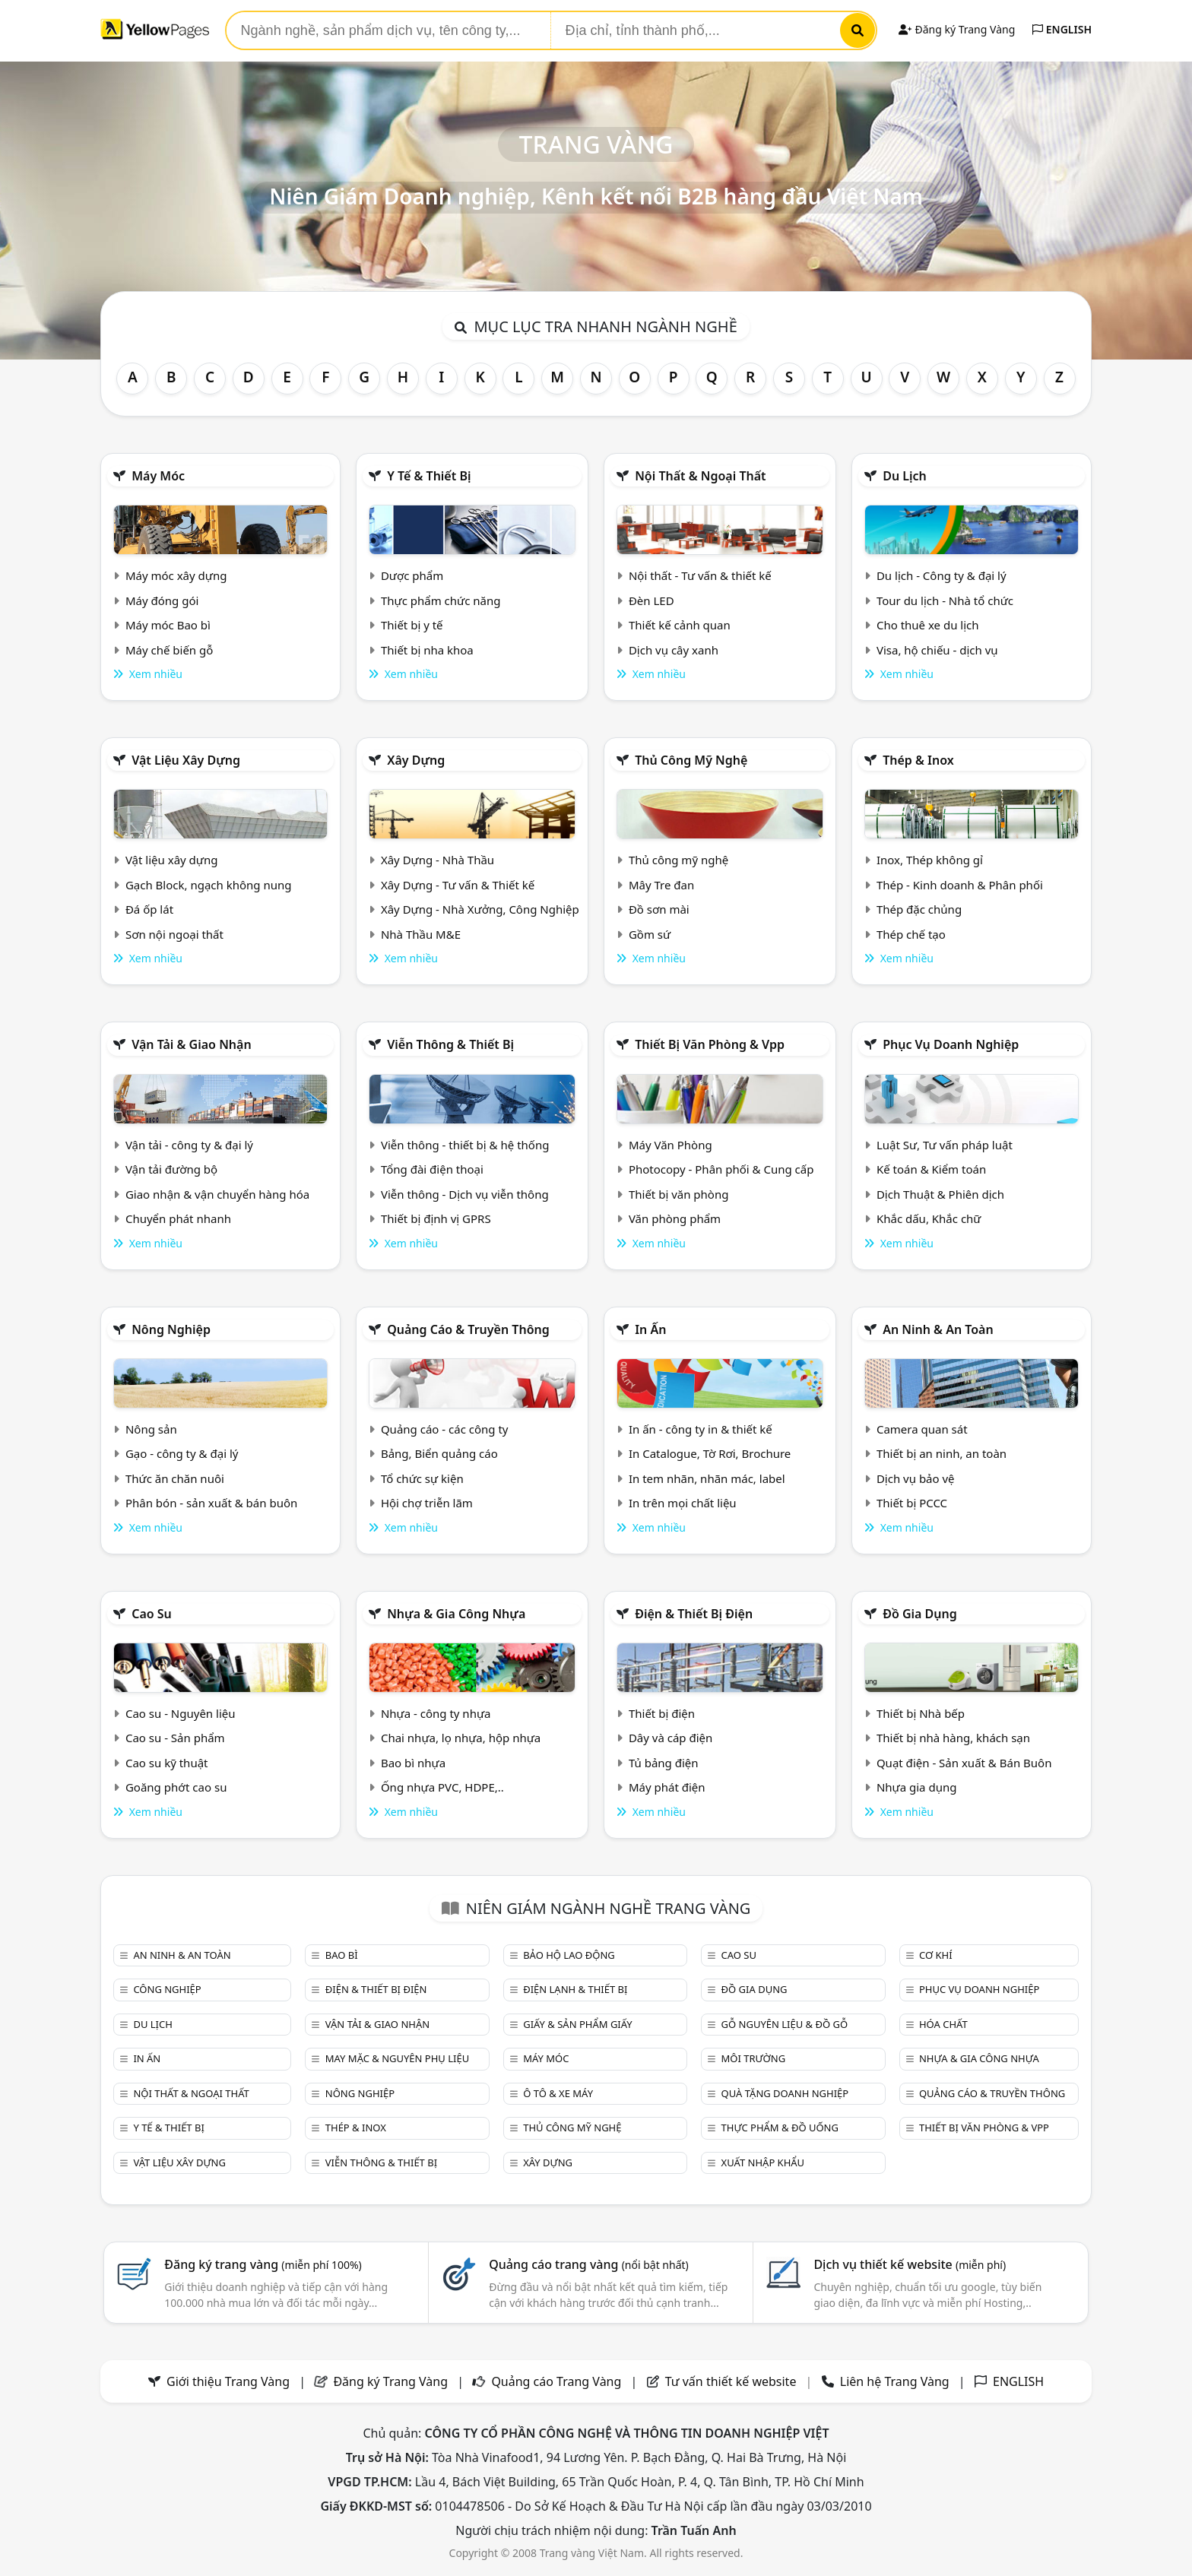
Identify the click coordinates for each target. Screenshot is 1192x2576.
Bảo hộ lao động (569, 1955)
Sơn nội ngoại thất (174, 934)
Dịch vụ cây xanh (673, 649)
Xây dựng (416, 760)
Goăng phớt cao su (176, 1787)
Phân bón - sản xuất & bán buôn (211, 1502)
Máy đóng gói (161, 600)
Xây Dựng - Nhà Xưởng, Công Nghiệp (480, 909)
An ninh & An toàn (938, 1329)
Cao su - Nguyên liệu (180, 1713)
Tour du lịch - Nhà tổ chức (945, 600)
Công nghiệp (167, 1989)
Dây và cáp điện (670, 1737)
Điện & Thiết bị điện (694, 1613)
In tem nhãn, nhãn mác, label (707, 1478)
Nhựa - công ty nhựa (436, 1713)
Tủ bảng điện (664, 1762)
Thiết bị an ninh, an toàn (942, 1453)
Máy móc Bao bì (168, 624)
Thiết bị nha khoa (427, 649)
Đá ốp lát (149, 909)
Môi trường (753, 2058)
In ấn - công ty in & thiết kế (700, 1429)
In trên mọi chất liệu (683, 1502)
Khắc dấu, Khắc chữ (929, 1218)
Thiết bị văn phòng (679, 1194)
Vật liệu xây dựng (186, 760)
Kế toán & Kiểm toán (931, 1169)
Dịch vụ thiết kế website (909, 2264)
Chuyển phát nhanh (178, 1218)
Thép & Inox (918, 760)
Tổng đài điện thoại (432, 1169)
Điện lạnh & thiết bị (575, 1989)
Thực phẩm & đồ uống (780, 2127)
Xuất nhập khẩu (763, 2162)
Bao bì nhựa (413, 1762)
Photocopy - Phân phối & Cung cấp (721, 1169)
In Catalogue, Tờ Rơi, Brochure (710, 1453)
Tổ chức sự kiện (422, 1478)
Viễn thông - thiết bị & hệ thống (465, 1144)
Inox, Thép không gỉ (930, 859)
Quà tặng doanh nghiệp (785, 2093)
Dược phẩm (412, 575)
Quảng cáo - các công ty (445, 1429)
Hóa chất (943, 2024)
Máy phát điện (667, 1787)
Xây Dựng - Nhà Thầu (437, 859)
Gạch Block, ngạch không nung (208, 884)
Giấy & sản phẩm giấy (577, 2024)
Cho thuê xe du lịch (928, 624)
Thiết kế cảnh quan (680, 624)
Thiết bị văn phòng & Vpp (710, 1044)
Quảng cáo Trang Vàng (556, 2381)
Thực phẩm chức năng (441, 600)
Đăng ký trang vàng (263, 2264)
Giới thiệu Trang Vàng (228, 2381)
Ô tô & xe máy (558, 2093)
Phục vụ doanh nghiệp (951, 1044)
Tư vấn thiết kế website (732, 2381)
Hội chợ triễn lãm (427, 1502)
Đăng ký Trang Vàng (957, 29)
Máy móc (158, 475)
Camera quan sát (922, 1429)
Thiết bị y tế (412, 624)
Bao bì (341, 1955)
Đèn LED (651, 600)
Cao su (152, 1613)
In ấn (650, 1329)
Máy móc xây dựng (176, 575)
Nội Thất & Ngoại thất (700, 475)
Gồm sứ (649, 934)
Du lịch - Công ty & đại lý (942, 575)
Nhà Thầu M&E (421, 934)
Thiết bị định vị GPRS (436, 1218)
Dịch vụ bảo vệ (916, 1478)
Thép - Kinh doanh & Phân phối (960, 884)
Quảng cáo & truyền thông (468, 1329)
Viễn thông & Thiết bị (450, 1044)
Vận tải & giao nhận (191, 1044)
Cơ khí (936, 1955)
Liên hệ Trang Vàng (894, 2381)
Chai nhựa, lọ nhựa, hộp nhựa (461, 1737)
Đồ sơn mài (659, 909)
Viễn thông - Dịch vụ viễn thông (465, 1194)
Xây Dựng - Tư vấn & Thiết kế (457, 884)
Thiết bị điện (662, 1713)
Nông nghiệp (171, 1329)
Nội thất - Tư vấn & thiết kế (700, 575)
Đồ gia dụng (920, 1613)
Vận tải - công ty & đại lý (189, 1144)
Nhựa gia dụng (917, 1787)
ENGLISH (1062, 29)
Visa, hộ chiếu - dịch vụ (937, 649)
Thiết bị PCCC (912, 1502)
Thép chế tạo (911, 934)
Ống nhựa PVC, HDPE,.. (442, 1787)
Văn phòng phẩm (675, 1218)
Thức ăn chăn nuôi (174, 1478)
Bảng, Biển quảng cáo (439, 1453)
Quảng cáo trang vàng (588, 2264)
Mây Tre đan (661, 884)
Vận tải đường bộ (171, 1169)
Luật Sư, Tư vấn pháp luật (945, 1144)
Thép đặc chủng (919, 909)
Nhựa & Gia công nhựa (456, 1613)
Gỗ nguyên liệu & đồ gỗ (784, 2024)
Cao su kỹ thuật (166, 1762)
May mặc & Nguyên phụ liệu (397, 2058)
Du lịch (905, 475)
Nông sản (151, 1429)
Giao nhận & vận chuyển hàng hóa (217, 1194)
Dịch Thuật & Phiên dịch (940, 1194)
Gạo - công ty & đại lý (182, 1453)
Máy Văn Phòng (670, 1144)
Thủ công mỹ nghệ (691, 760)
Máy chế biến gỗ (169, 649)
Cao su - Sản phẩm (175, 1737)
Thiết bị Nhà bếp (921, 1713)
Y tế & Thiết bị (429, 475)
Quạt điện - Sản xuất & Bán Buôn (964, 1762)
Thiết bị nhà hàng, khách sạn (953, 1737)
